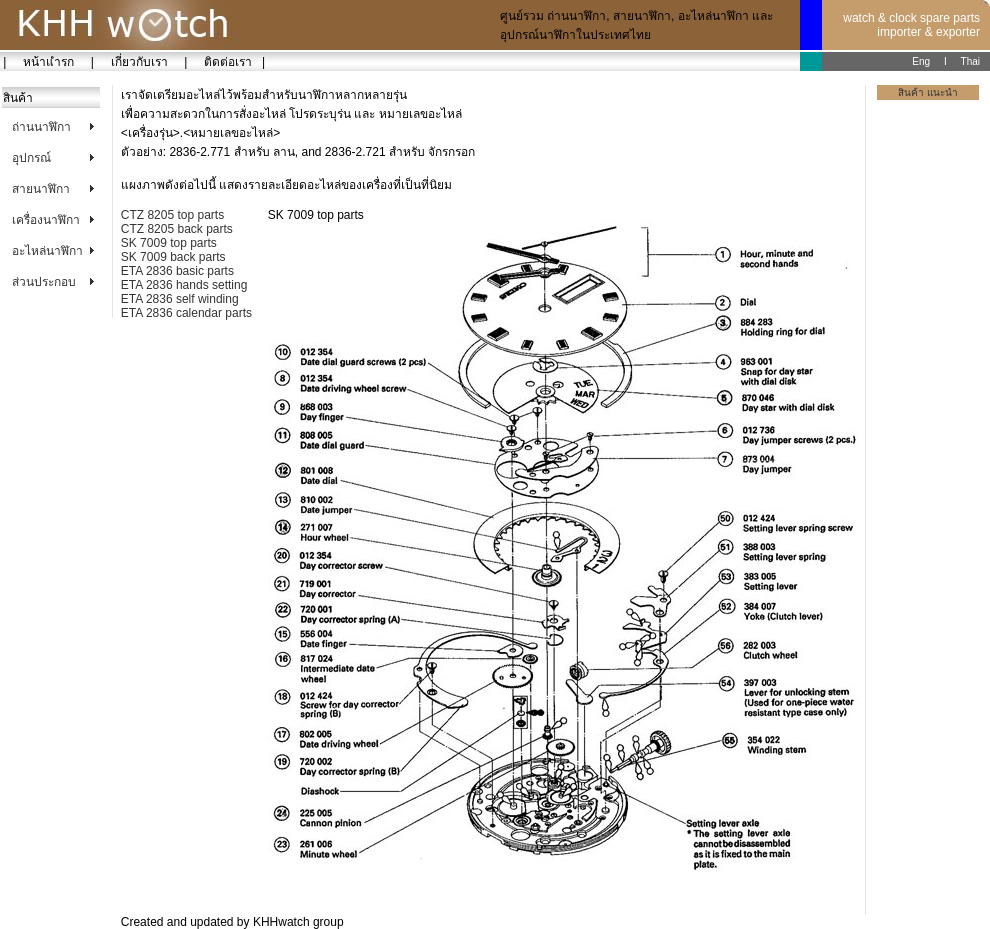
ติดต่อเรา (224, 62)
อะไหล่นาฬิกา (47, 251)
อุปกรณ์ (31, 158)
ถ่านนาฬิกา (41, 127)
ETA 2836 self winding (180, 299)
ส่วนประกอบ (44, 282)
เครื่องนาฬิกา (46, 220)
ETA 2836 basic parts (177, 271)
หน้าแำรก (48, 62)
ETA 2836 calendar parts (186, 313)
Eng (921, 61)
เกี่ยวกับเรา (139, 62)
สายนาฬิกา (41, 189)
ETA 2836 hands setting (184, 285)
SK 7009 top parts (169, 243)
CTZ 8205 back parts (177, 229)
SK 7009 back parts (173, 257)
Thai (970, 61)
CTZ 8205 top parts (172, 215)
